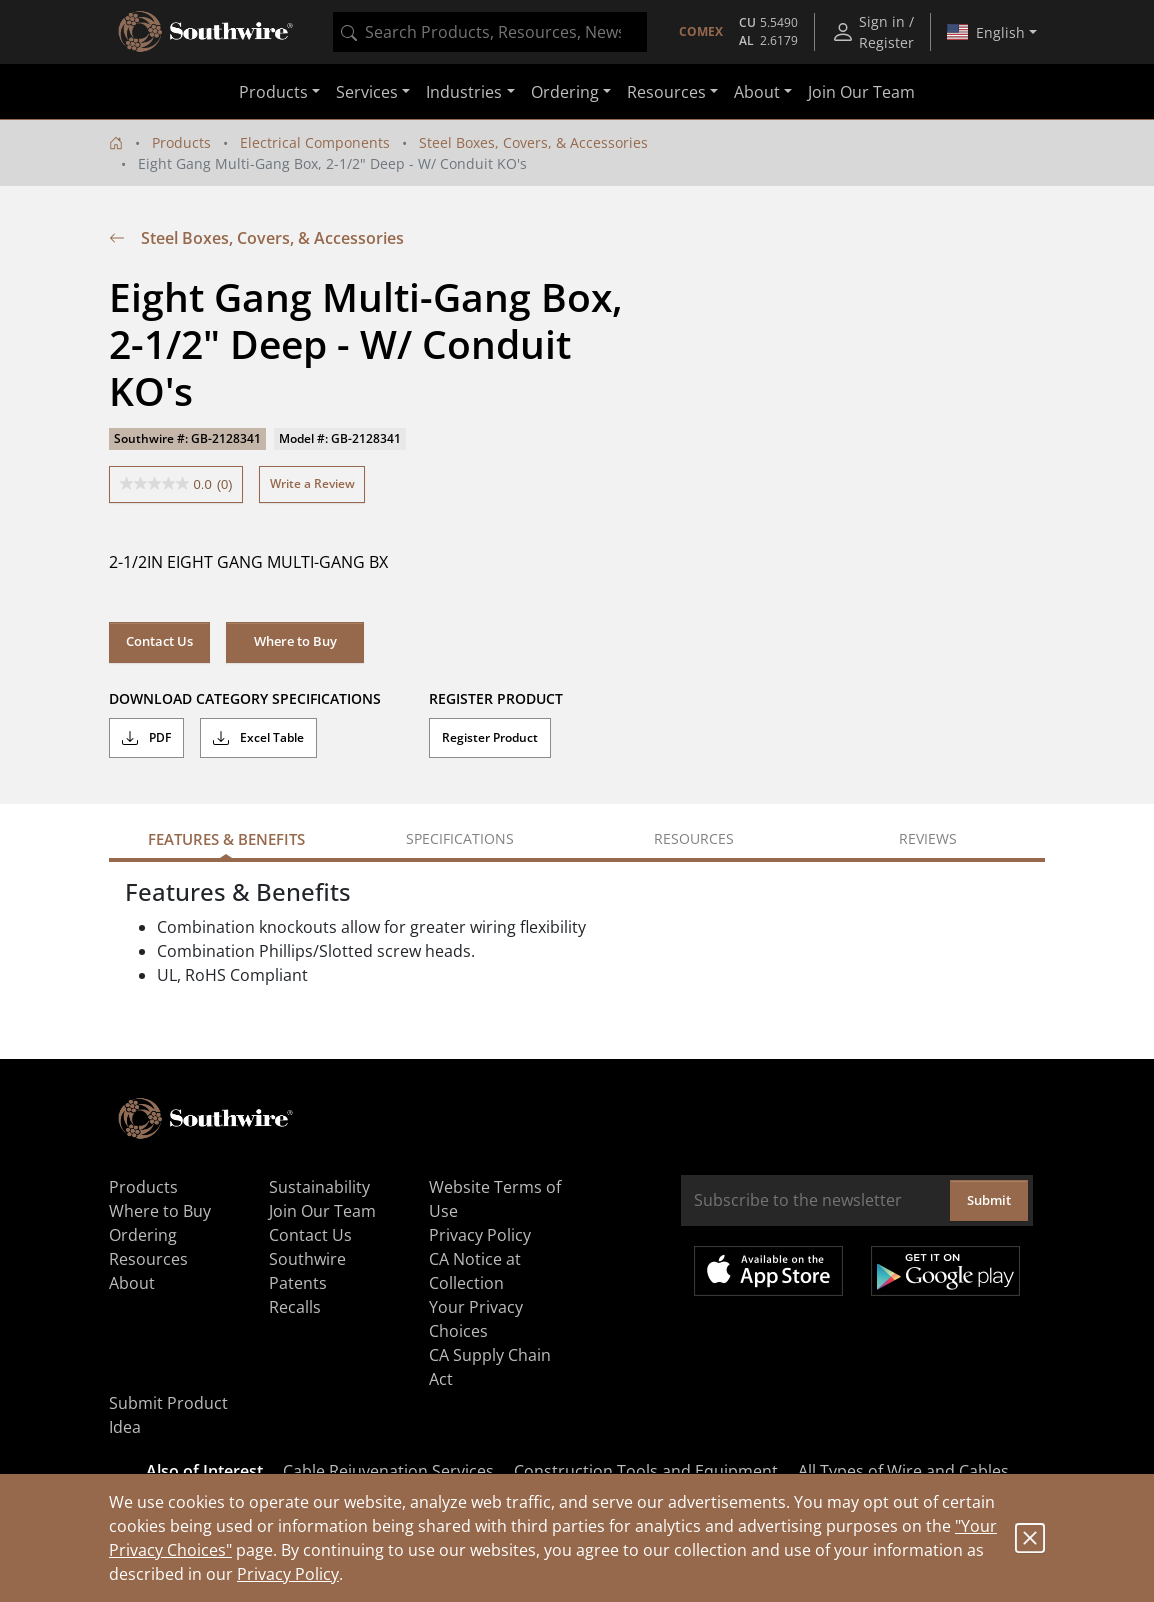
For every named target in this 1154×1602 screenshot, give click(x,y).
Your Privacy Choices (476, 1319)
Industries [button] (464, 92)
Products (181, 142)
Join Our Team (861, 92)
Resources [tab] (694, 838)
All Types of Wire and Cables (903, 1471)
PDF (146, 738)
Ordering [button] (565, 92)
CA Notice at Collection (475, 1271)
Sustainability (319, 1187)
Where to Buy (295, 641)
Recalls (295, 1307)
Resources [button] (666, 92)
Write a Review (312, 483)
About (132, 1283)
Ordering (143, 1235)
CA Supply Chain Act (490, 1367)
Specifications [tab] (460, 838)
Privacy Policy (288, 1574)
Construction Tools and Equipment (646, 1471)
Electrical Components (315, 142)
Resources (148, 1259)
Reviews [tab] (928, 838)
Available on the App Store (768, 1271)
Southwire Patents (307, 1271)
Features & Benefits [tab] (226, 839)
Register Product (490, 737)
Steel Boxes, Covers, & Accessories (533, 142)
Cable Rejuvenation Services (388, 1471)
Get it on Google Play (945, 1271)
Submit (989, 1200)
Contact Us (159, 641)
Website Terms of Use (495, 1199)
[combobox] (490, 32)
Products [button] (273, 92)
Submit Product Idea (168, 1415)
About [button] (757, 92)
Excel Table (258, 738)
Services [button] (367, 92)
